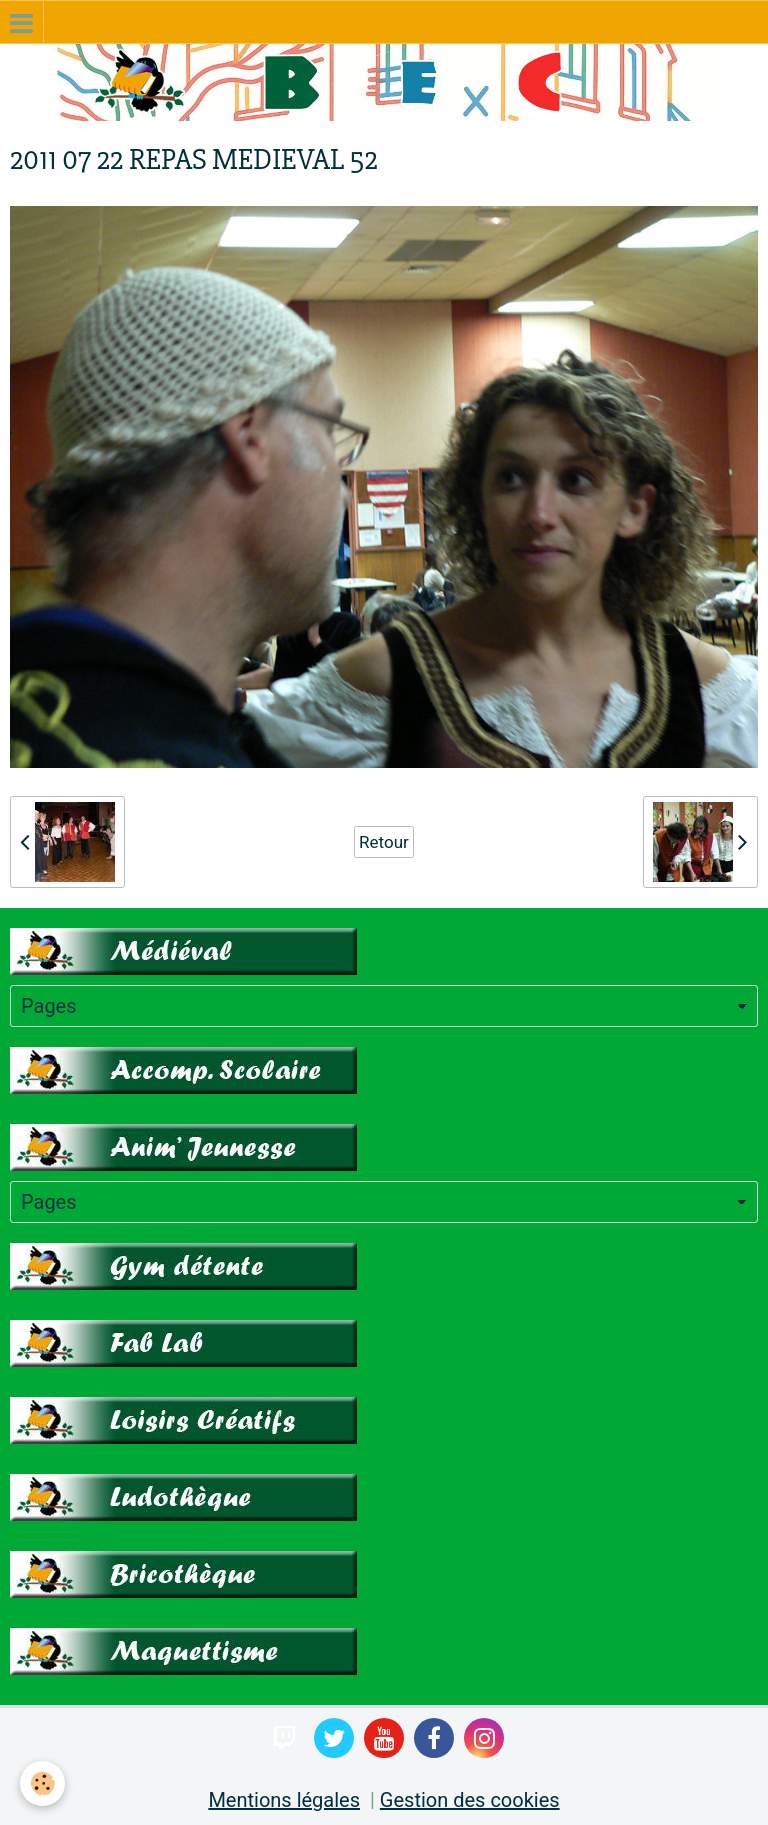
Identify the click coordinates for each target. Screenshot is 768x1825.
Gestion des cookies (470, 1800)
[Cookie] (42, 1783)
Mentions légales (284, 1800)
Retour (384, 842)
